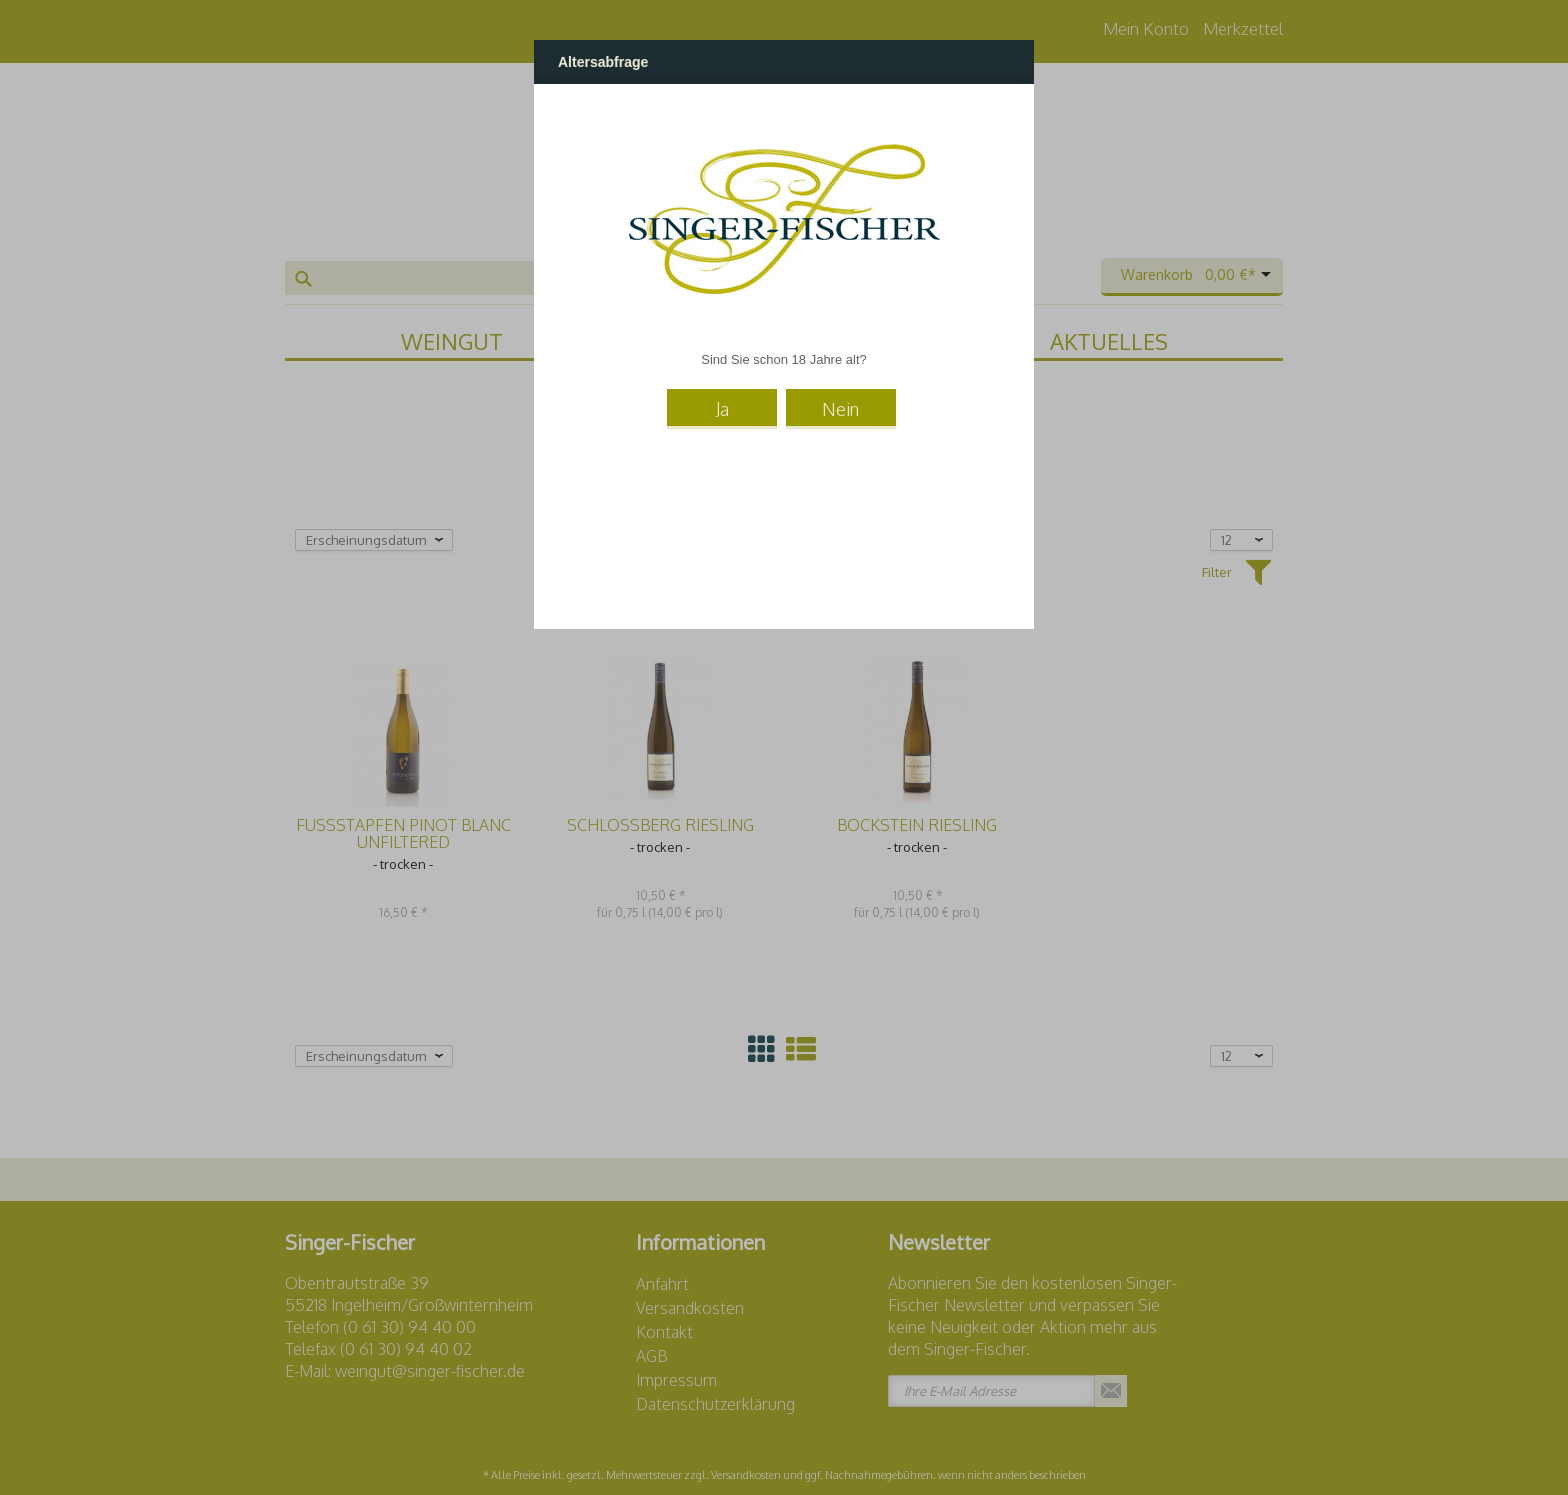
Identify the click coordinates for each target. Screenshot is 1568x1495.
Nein (840, 409)
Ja (722, 409)
